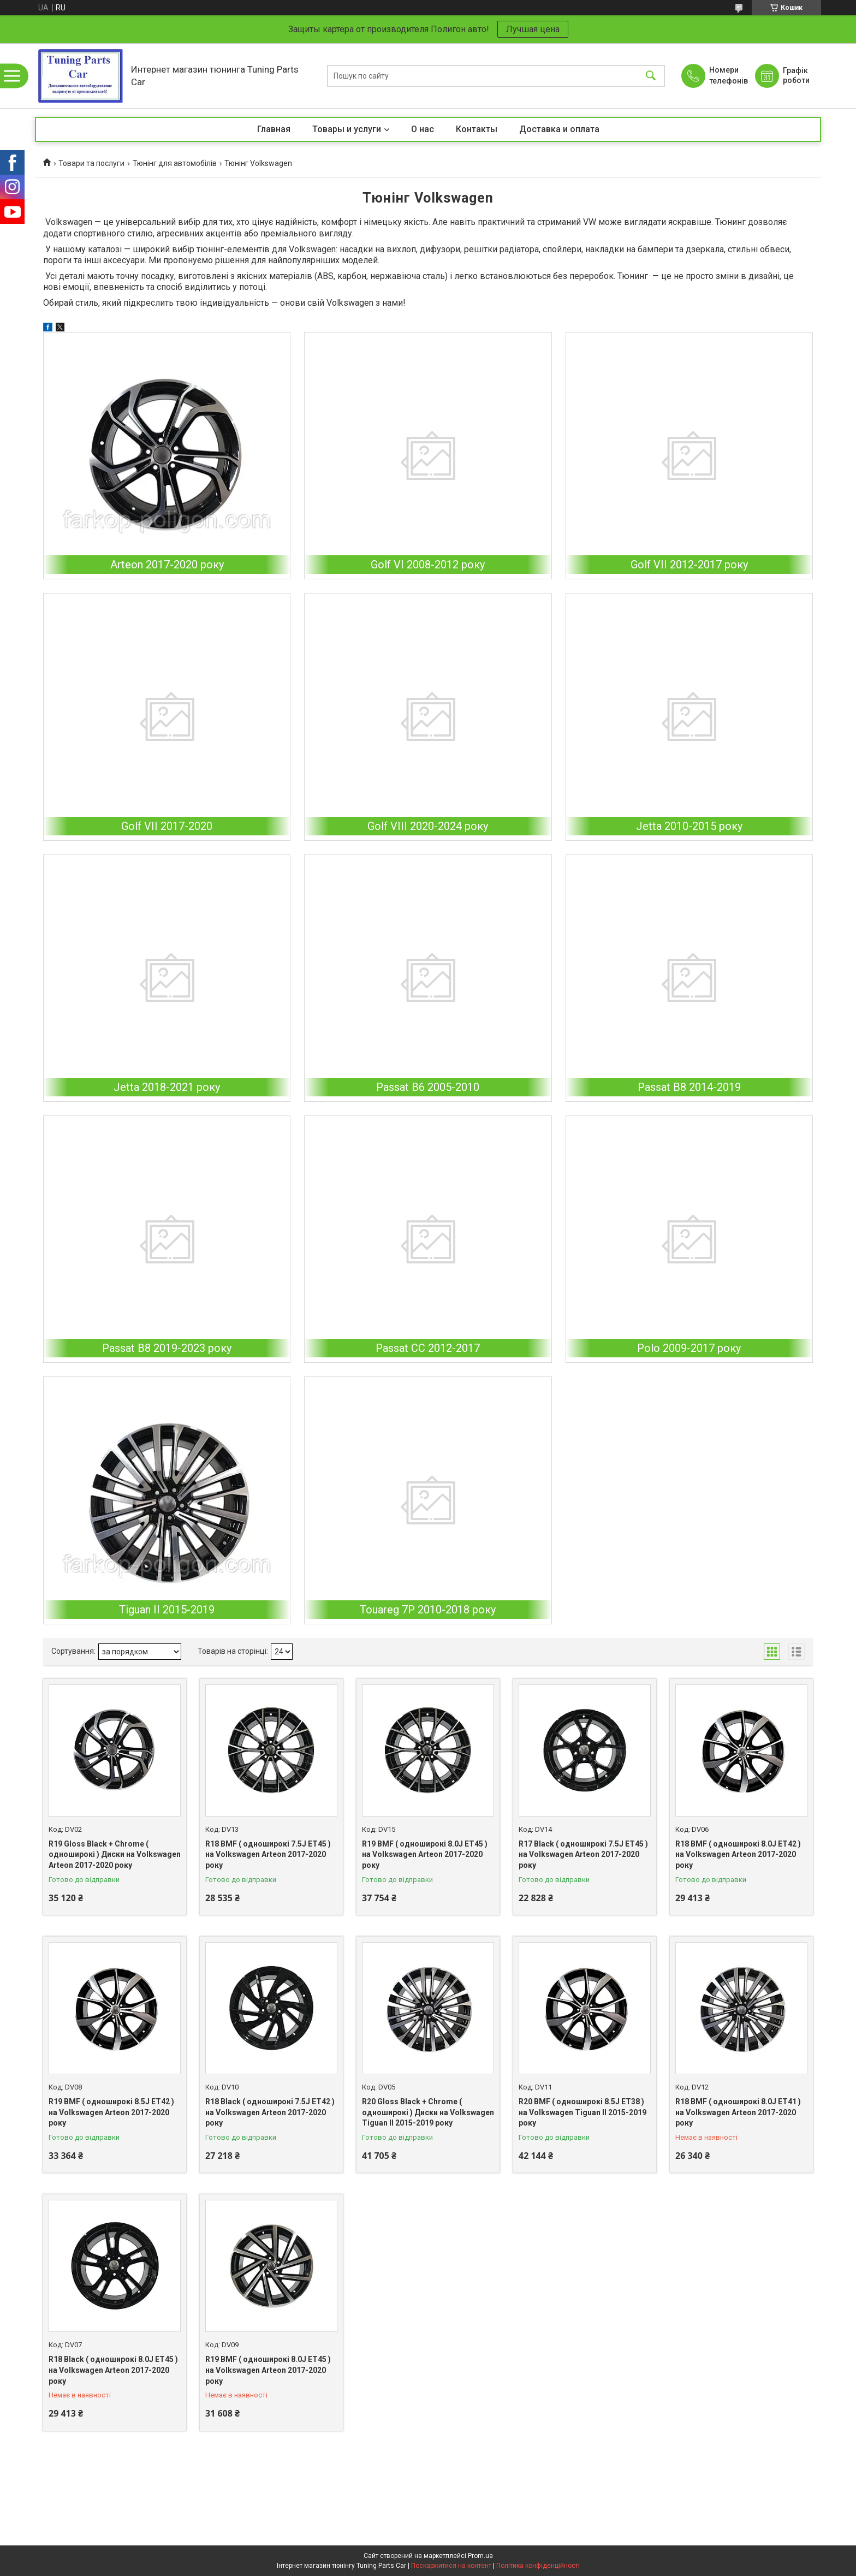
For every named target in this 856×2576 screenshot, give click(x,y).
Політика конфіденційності (538, 2565)
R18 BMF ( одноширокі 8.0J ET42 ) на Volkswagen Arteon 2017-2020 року (738, 1854)
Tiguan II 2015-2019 (167, 1609)
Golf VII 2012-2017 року (689, 564)
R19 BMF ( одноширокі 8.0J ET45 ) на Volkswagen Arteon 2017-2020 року (425, 1854)
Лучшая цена (533, 29)
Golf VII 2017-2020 (166, 826)
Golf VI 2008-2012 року (428, 564)
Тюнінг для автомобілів (175, 163)
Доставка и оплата (559, 129)
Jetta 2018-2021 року (167, 1087)
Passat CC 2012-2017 (428, 1348)
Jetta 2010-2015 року (689, 826)
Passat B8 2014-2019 (689, 1087)
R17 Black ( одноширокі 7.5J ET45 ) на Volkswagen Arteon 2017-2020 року (583, 1854)
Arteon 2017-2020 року (167, 564)
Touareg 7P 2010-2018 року (428, 1609)
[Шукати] (651, 76)
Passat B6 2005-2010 (427, 1087)
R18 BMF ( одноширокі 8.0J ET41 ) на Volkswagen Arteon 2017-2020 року (738, 2112)
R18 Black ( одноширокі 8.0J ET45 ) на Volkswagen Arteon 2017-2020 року (113, 2370)
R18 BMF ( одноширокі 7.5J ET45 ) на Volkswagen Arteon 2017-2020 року (268, 1854)
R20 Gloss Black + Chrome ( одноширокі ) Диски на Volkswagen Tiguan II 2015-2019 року (428, 2112)
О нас (422, 129)
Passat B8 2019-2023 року (166, 1348)
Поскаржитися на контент (451, 2565)
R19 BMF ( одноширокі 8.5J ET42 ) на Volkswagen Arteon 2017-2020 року (111, 2112)
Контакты (476, 129)
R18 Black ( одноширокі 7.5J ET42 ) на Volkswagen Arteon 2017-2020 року (270, 2112)
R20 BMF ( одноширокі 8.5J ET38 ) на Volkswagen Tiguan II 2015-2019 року (582, 2112)
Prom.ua (480, 2556)
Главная (273, 129)
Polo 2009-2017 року (689, 1348)
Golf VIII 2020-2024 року (427, 826)
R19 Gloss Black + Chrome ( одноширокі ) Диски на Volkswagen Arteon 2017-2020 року (115, 1854)
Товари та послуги (91, 163)
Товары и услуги (346, 129)
